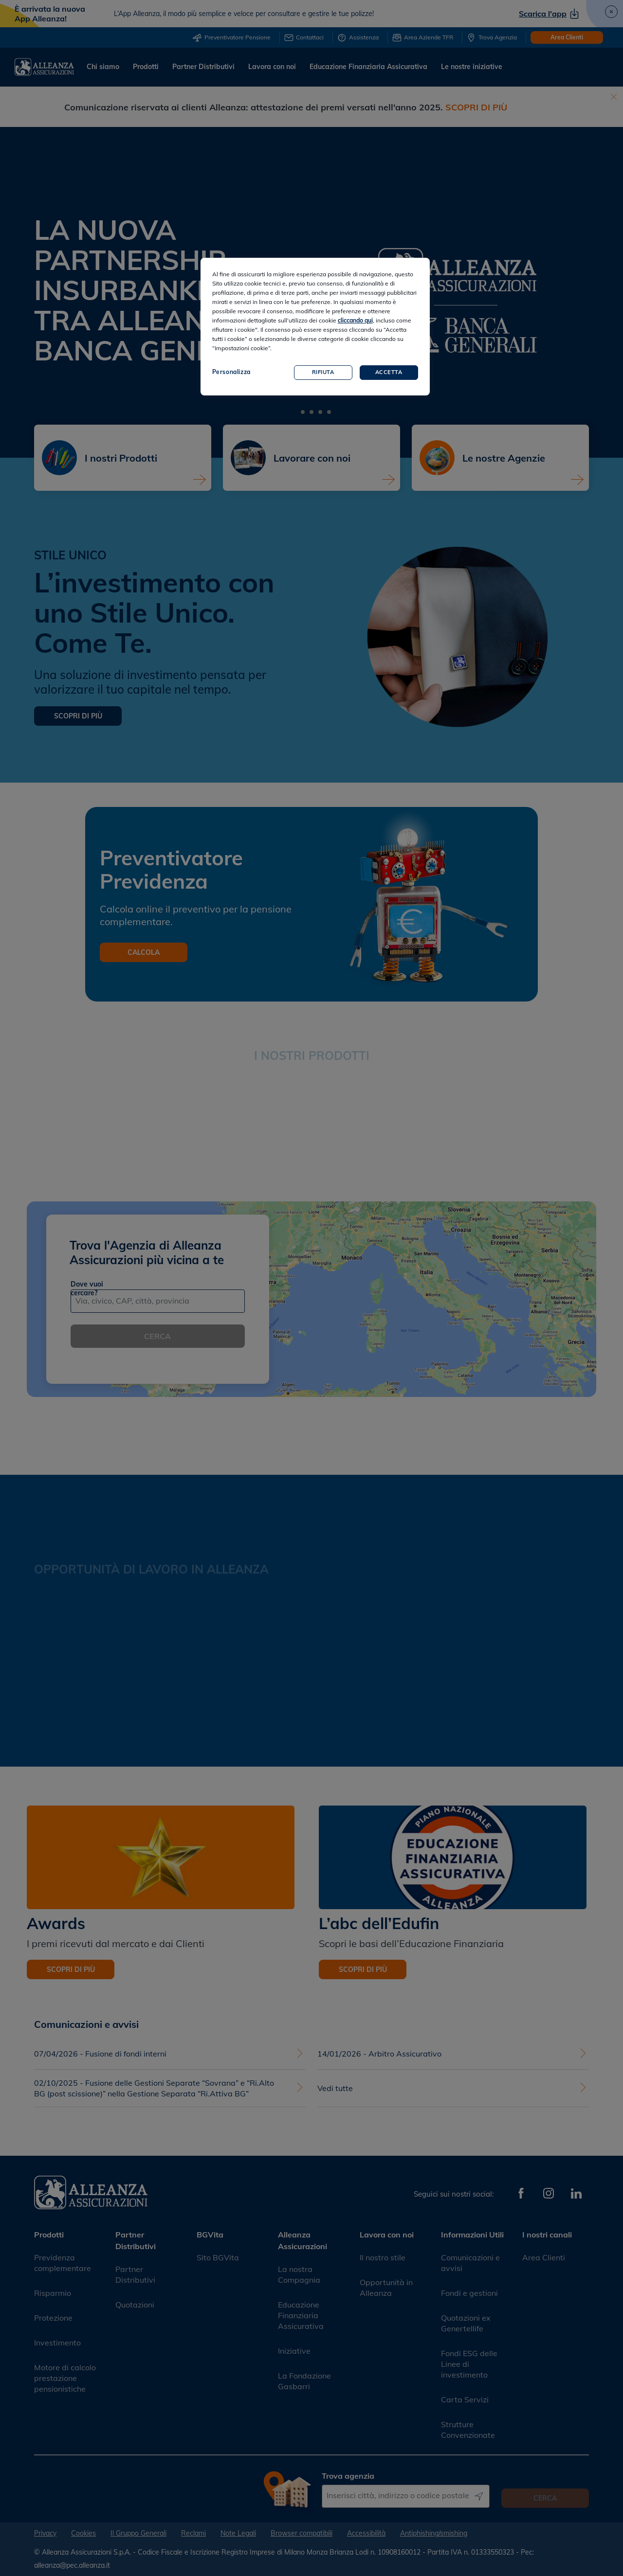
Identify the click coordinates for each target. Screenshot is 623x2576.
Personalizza (231, 372)
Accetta (389, 372)
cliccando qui (355, 320)
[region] (315, 326)
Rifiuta (323, 372)
